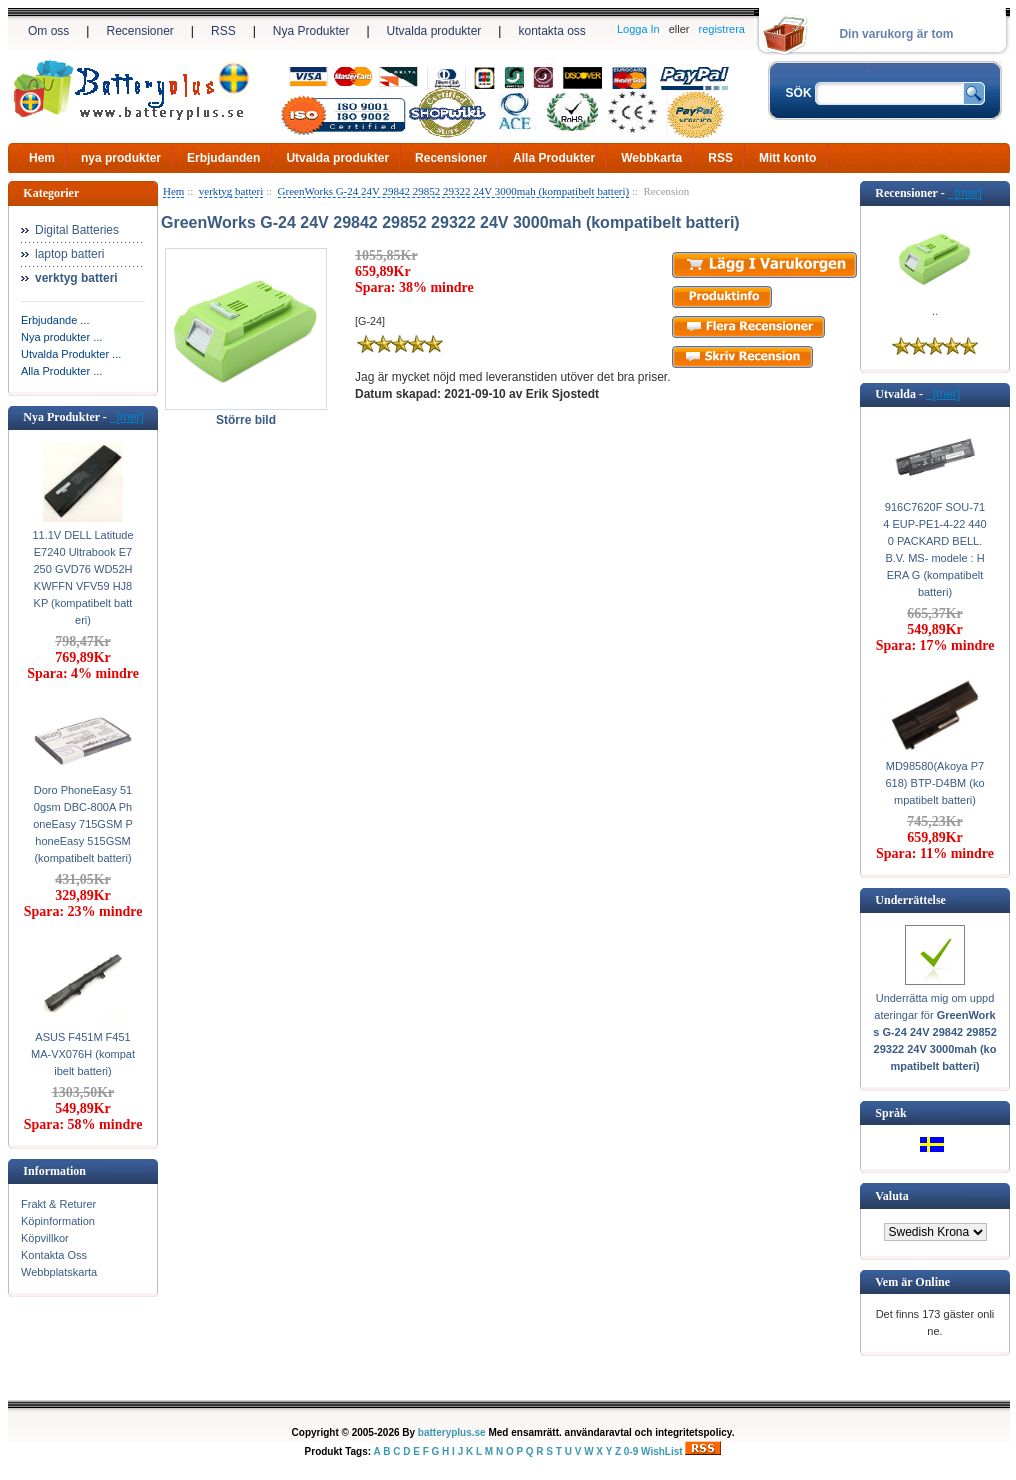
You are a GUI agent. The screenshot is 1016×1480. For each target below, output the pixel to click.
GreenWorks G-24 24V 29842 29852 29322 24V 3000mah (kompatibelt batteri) (454, 191)
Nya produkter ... (61, 337)
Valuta (892, 1196)
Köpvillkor (45, 1238)
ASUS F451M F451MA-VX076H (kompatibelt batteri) (83, 1054)
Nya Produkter (311, 31)
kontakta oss (551, 31)
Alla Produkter (554, 158)
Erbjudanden (223, 158)
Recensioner (139, 31)
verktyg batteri (231, 191)
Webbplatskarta (59, 1272)
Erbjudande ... (55, 320)
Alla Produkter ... (61, 371)
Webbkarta (651, 158)
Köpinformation (58, 1221)
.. (935, 311)
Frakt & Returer (58, 1204)
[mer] (127, 417)
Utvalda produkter (434, 31)
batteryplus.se (452, 1432)
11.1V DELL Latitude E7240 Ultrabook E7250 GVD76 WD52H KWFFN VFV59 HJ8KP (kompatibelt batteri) (82, 577)
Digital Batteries (77, 230)
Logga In (638, 29)
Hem (42, 158)
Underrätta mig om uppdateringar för (935, 1032)
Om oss (48, 31)
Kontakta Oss (54, 1255)
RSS (223, 31)
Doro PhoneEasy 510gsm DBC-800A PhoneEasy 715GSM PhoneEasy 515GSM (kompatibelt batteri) (83, 824)
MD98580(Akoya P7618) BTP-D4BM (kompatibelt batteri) (934, 783)
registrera (722, 29)
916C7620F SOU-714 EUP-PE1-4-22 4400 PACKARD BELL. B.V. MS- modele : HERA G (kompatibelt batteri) (934, 549)
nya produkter (121, 158)
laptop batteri (69, 254)
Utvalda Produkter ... (71, 354)
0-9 (631, 1451)
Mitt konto (787, 158)
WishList (662, 1451)
